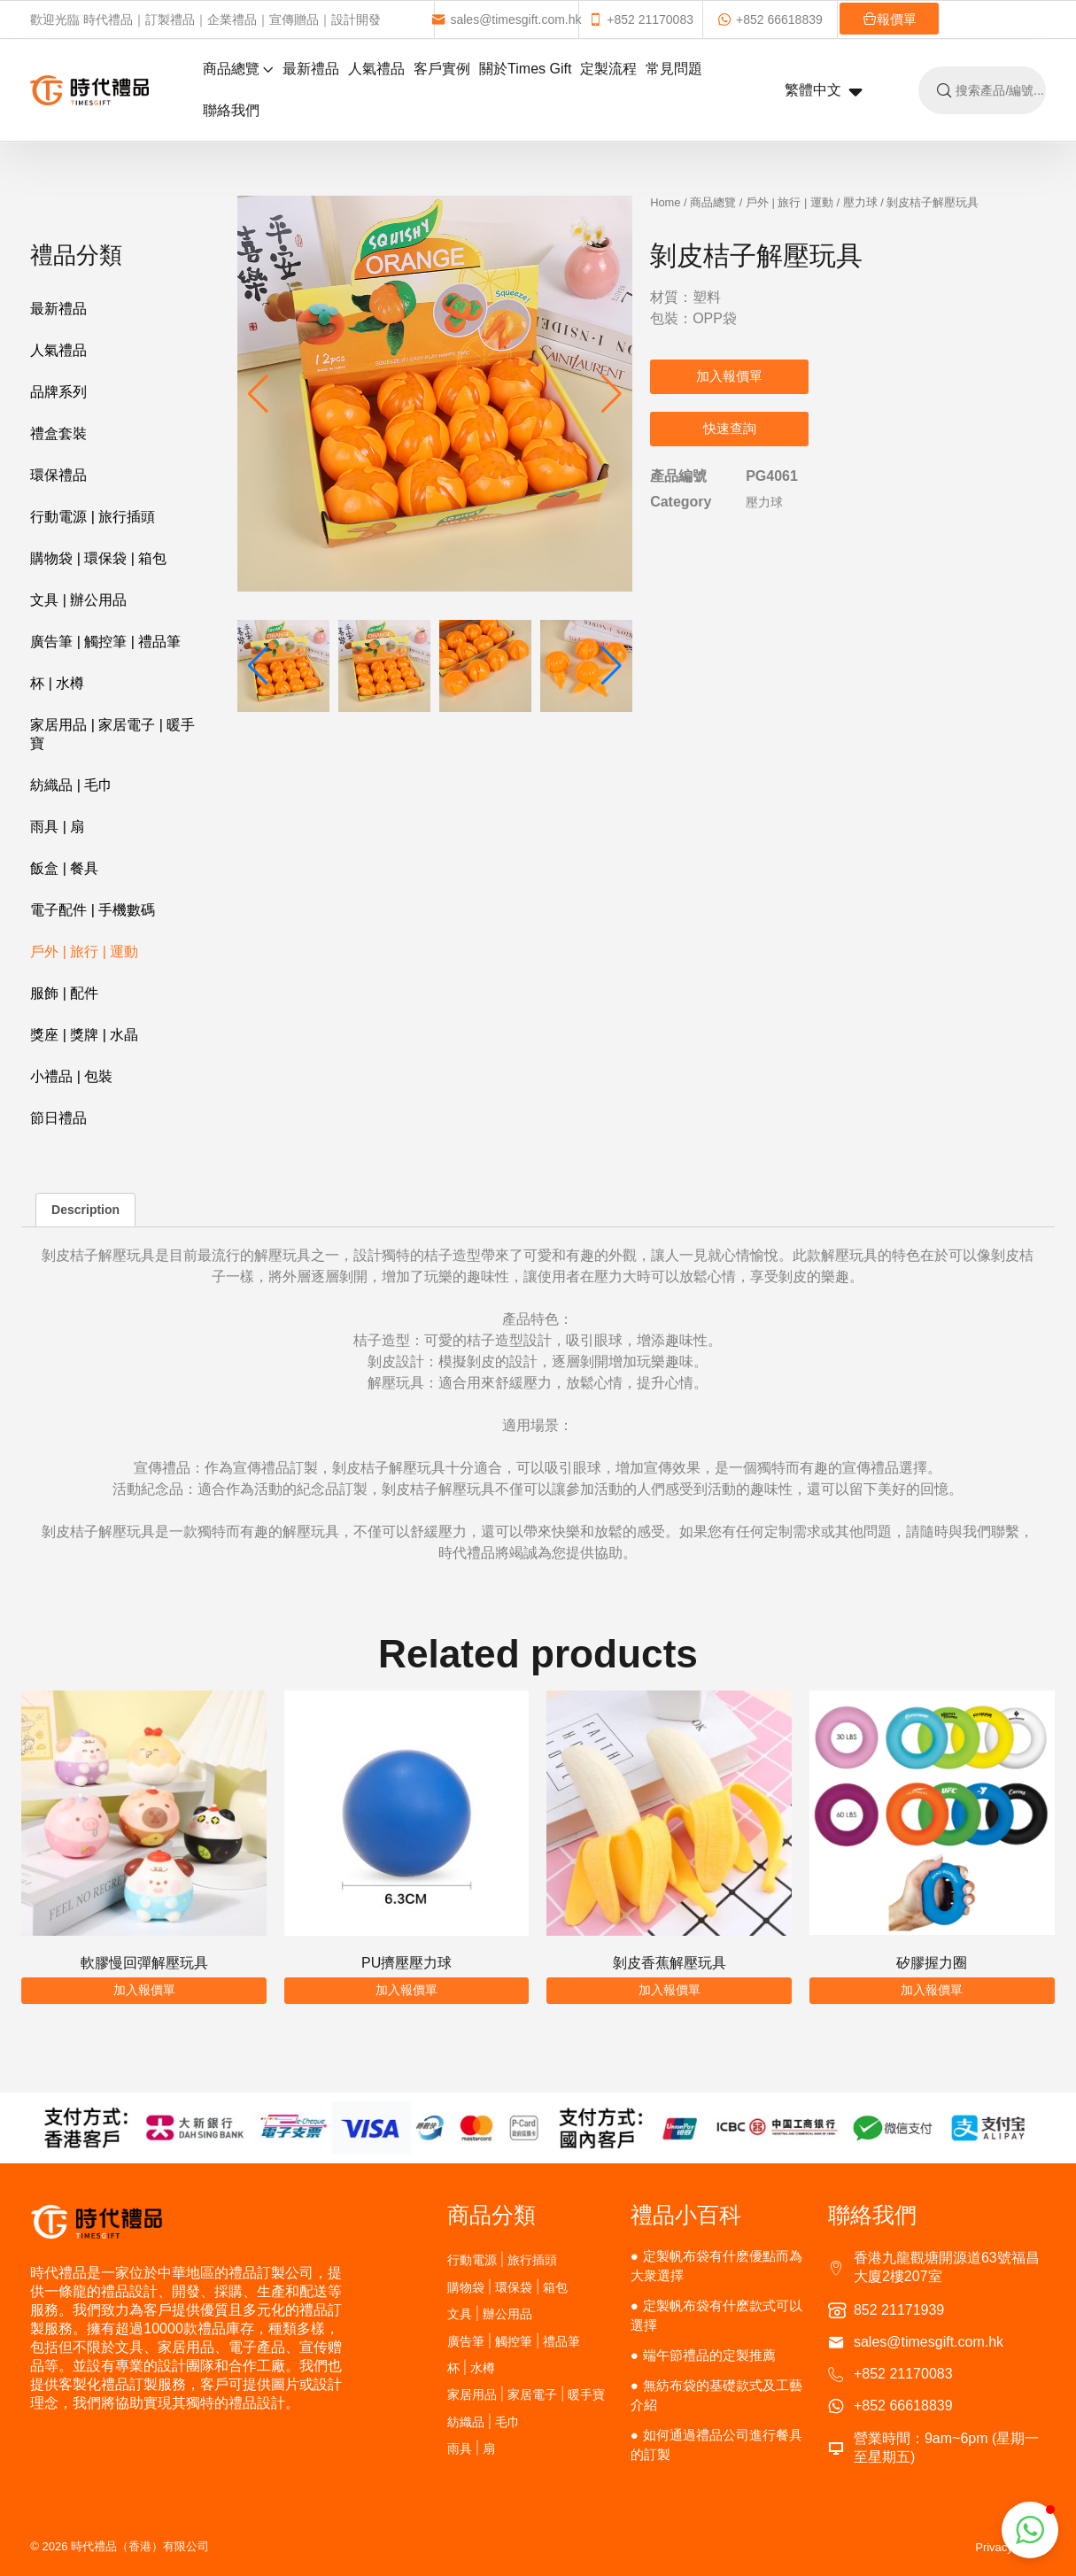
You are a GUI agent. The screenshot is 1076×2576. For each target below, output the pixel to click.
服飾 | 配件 (64, 993)
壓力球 (860, 202)
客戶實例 (442, 68)
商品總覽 (238, 68)
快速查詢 (729, 428)
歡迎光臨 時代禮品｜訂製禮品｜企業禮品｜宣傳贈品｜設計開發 (205, 19)
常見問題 (674, 68)
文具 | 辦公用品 (78, 599)
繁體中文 (823, 91)
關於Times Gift (525, 68)
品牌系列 (58, 391)
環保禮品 (58, 475)
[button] (611, 394)
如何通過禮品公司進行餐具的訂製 (716, 2444)
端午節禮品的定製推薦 (709, 2355)
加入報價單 (729, 375)
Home (665, 202)
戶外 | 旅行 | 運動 (84, 951)
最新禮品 (311, 68)
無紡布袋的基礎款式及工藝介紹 (716, 2395)
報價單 (890, 19)
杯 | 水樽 (57, 683)
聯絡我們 (231, 110)
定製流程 (608, 68)
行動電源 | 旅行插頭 (92, 516)
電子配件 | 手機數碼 (92, 909)
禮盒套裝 (58, 433)
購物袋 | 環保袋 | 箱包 (98, 558)
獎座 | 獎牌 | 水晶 (84, 1034)
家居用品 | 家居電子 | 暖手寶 (112, 734)
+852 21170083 (640, 19)
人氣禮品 (376, 68)
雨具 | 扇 (57, 826)
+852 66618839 (770, 19)
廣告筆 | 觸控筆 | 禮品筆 (105, 641)
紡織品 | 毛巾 (71, 785)
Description (85, 1210)
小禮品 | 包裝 (71, 1076)
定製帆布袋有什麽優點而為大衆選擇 (716, 2265)
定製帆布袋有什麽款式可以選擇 (716, 2315)
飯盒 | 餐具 (64, 868)
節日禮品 (58, 1118)
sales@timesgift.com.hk (506, 19)
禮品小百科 (686, 2214)
